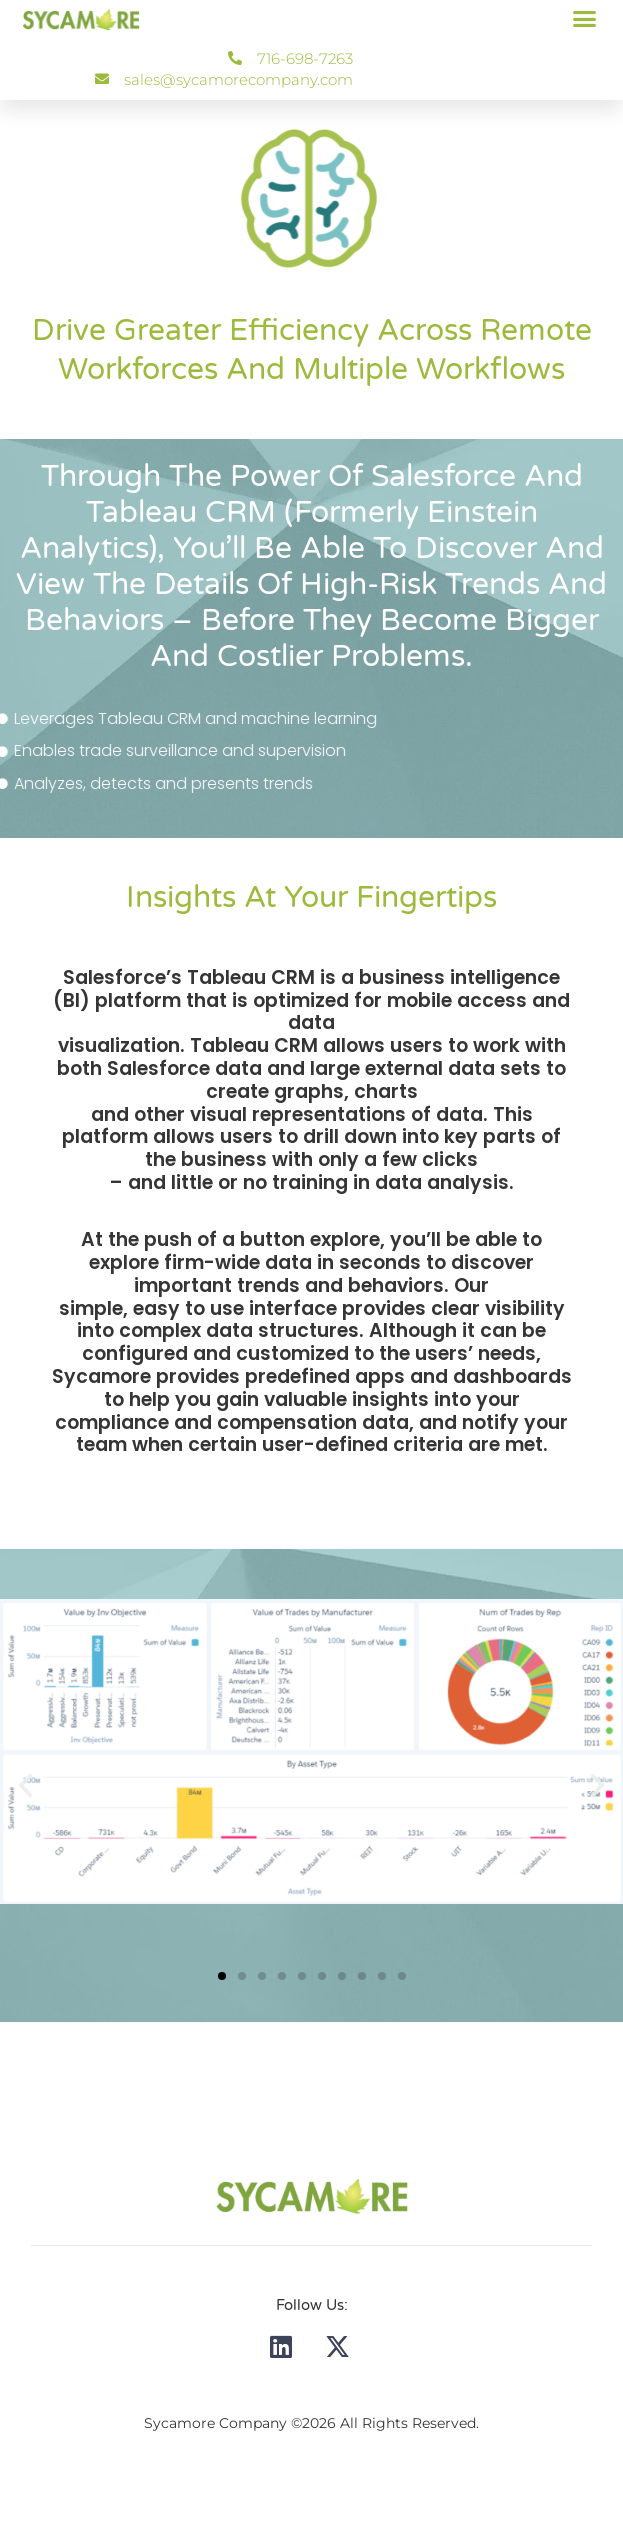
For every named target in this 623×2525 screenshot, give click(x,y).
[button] (585, 19)
